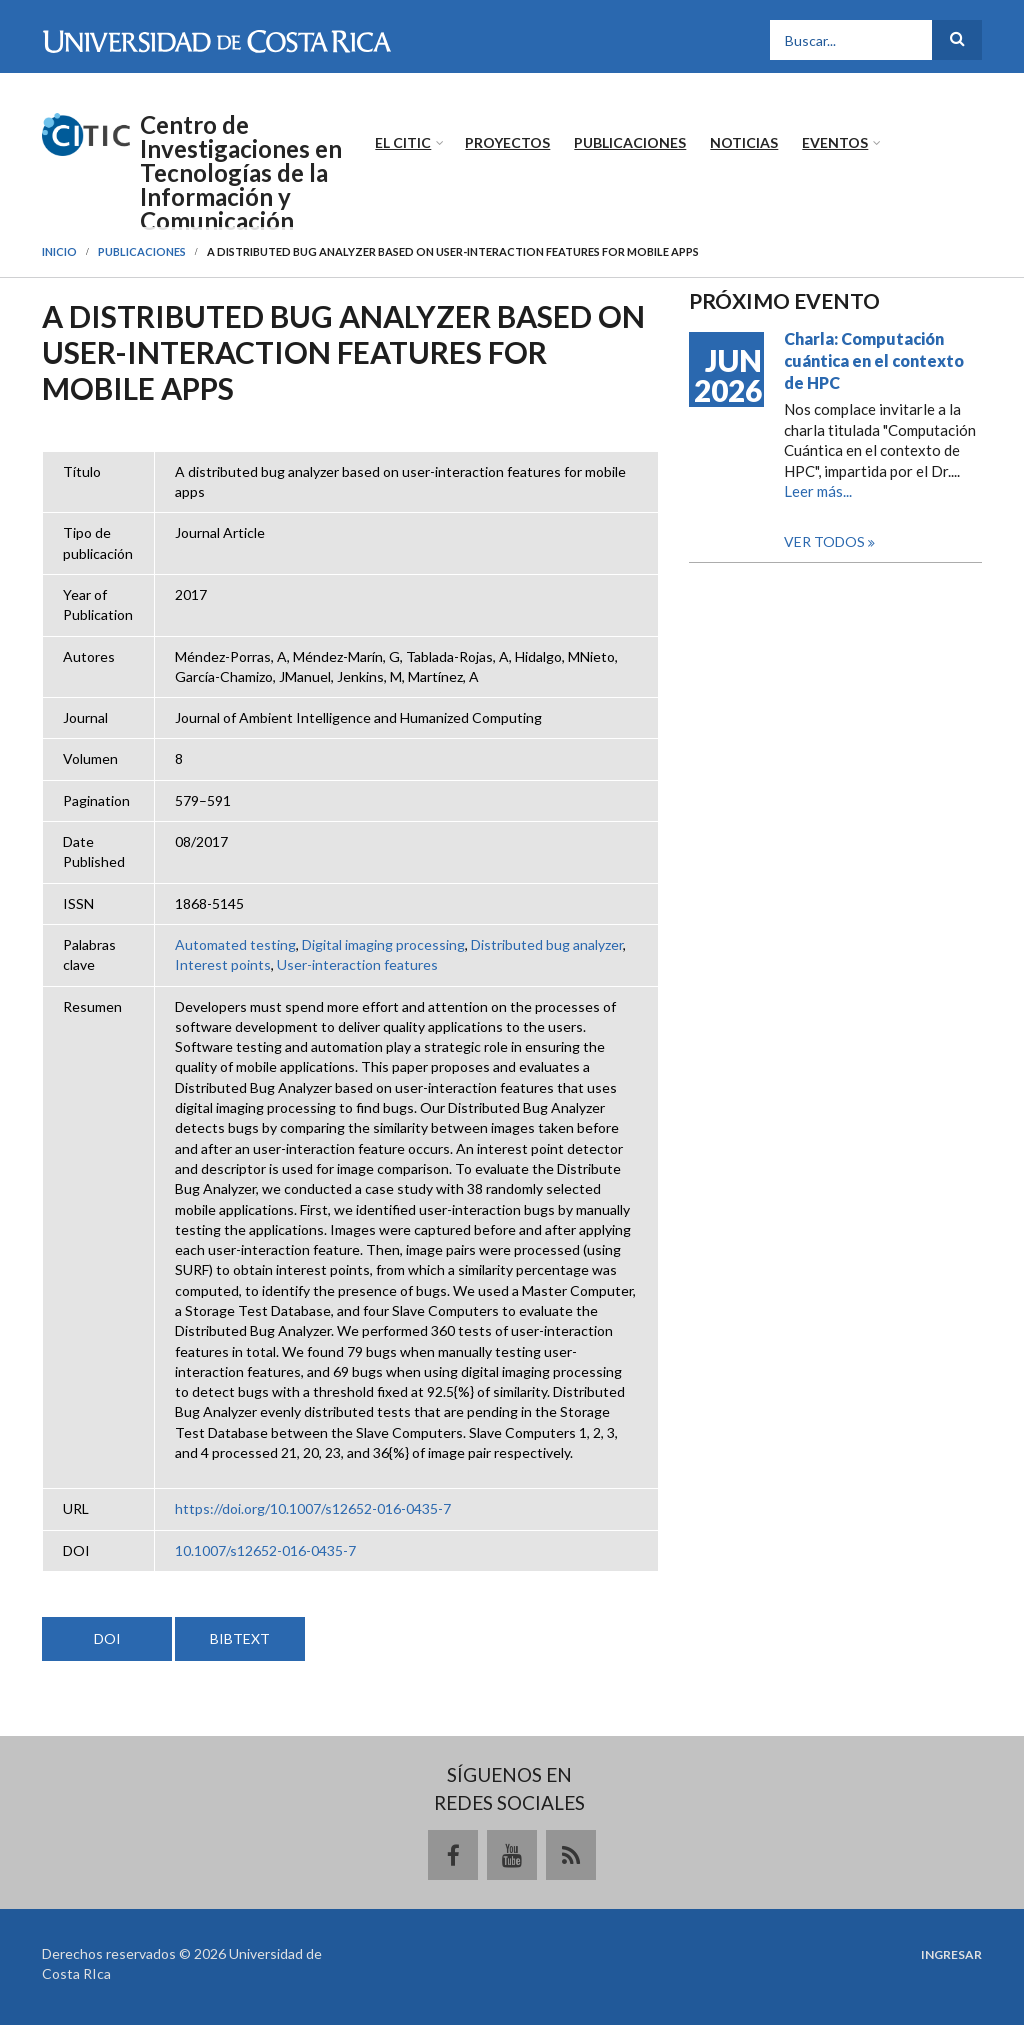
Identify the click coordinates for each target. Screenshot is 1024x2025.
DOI (107, 1638)
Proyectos (507, 142)
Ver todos (826, 541)
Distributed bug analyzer (547, 944)
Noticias (744, 142)
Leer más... (818, 491)
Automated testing (235, 944)
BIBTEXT (240, 1638)
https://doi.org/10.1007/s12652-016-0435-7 (313, 1508)
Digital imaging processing (383, 944)
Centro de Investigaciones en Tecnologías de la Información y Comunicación (241, 173)
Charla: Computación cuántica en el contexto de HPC (874, 360)
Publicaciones (630, 142)
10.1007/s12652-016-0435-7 (265, 1550)
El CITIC (403, 142)
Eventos (835, 142)
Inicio (59, 251)
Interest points (223, 964)
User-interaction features (357, 964)
